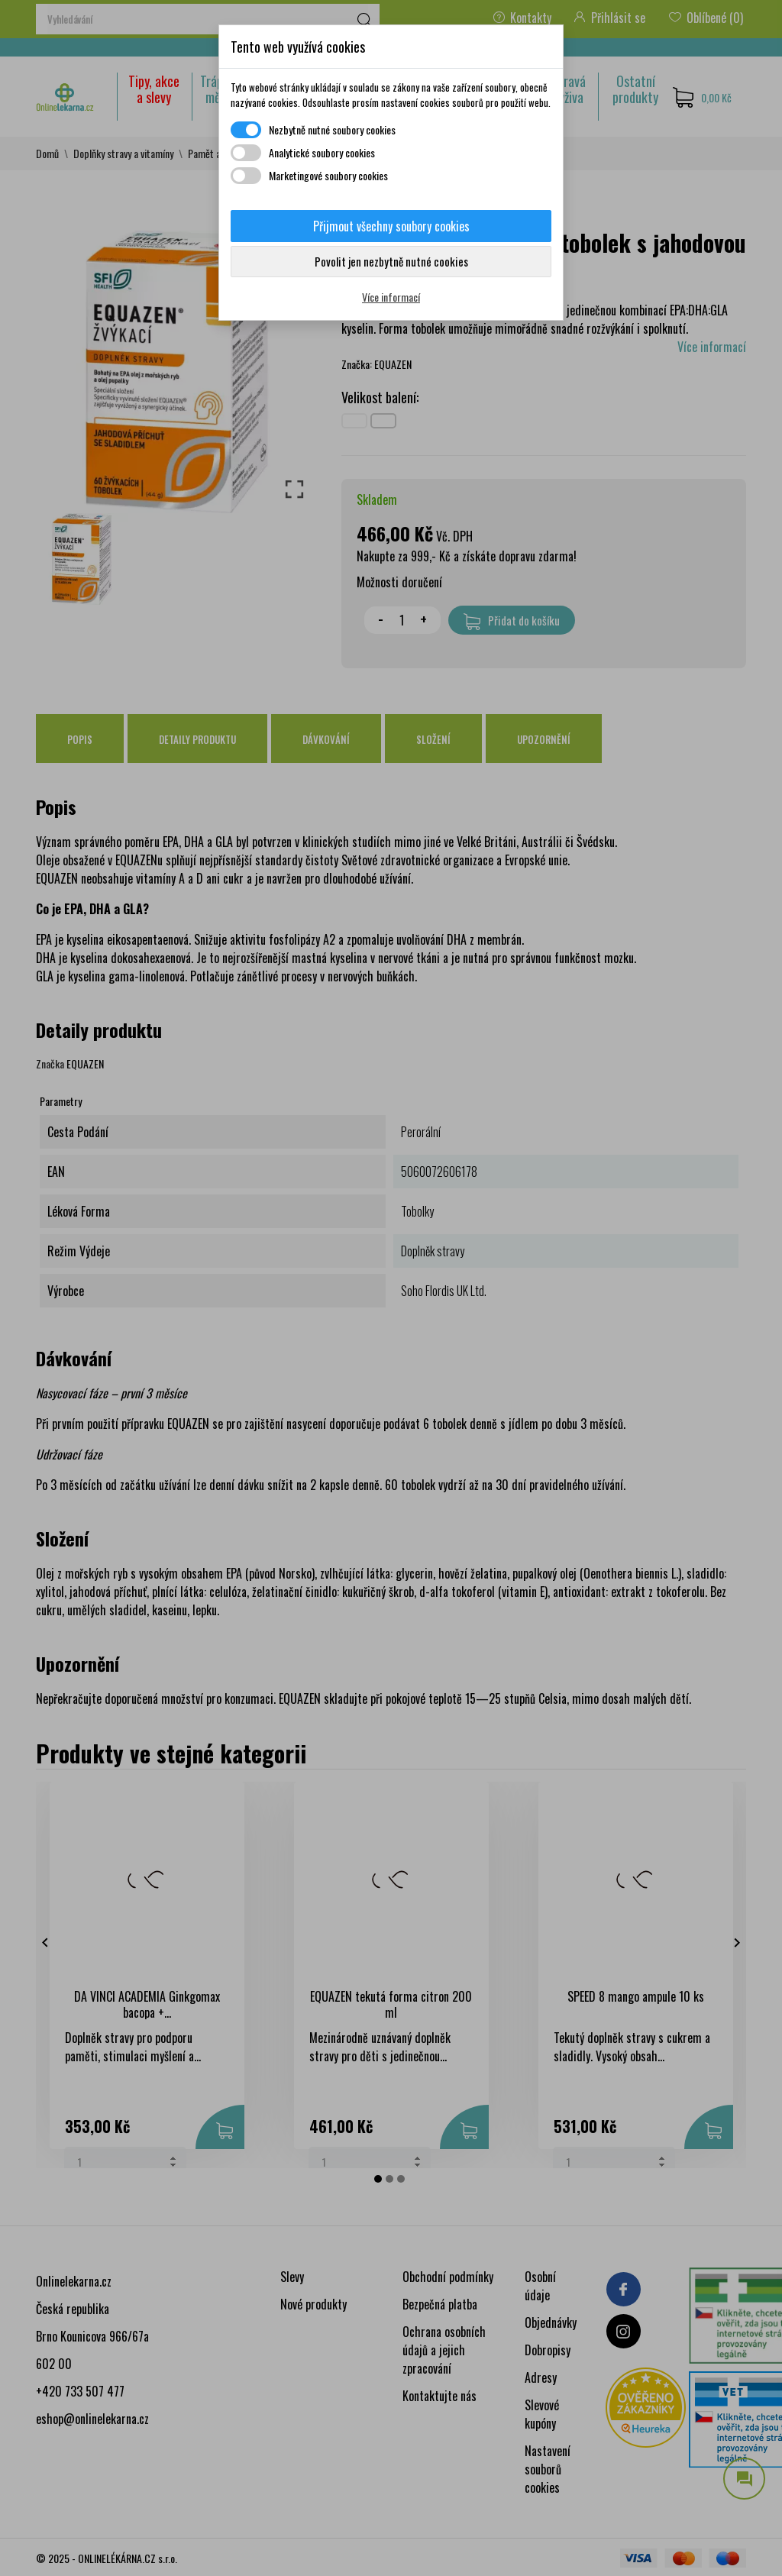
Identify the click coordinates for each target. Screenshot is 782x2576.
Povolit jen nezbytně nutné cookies (391, 261)
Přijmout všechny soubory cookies (391, 226)
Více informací (391, 297)
